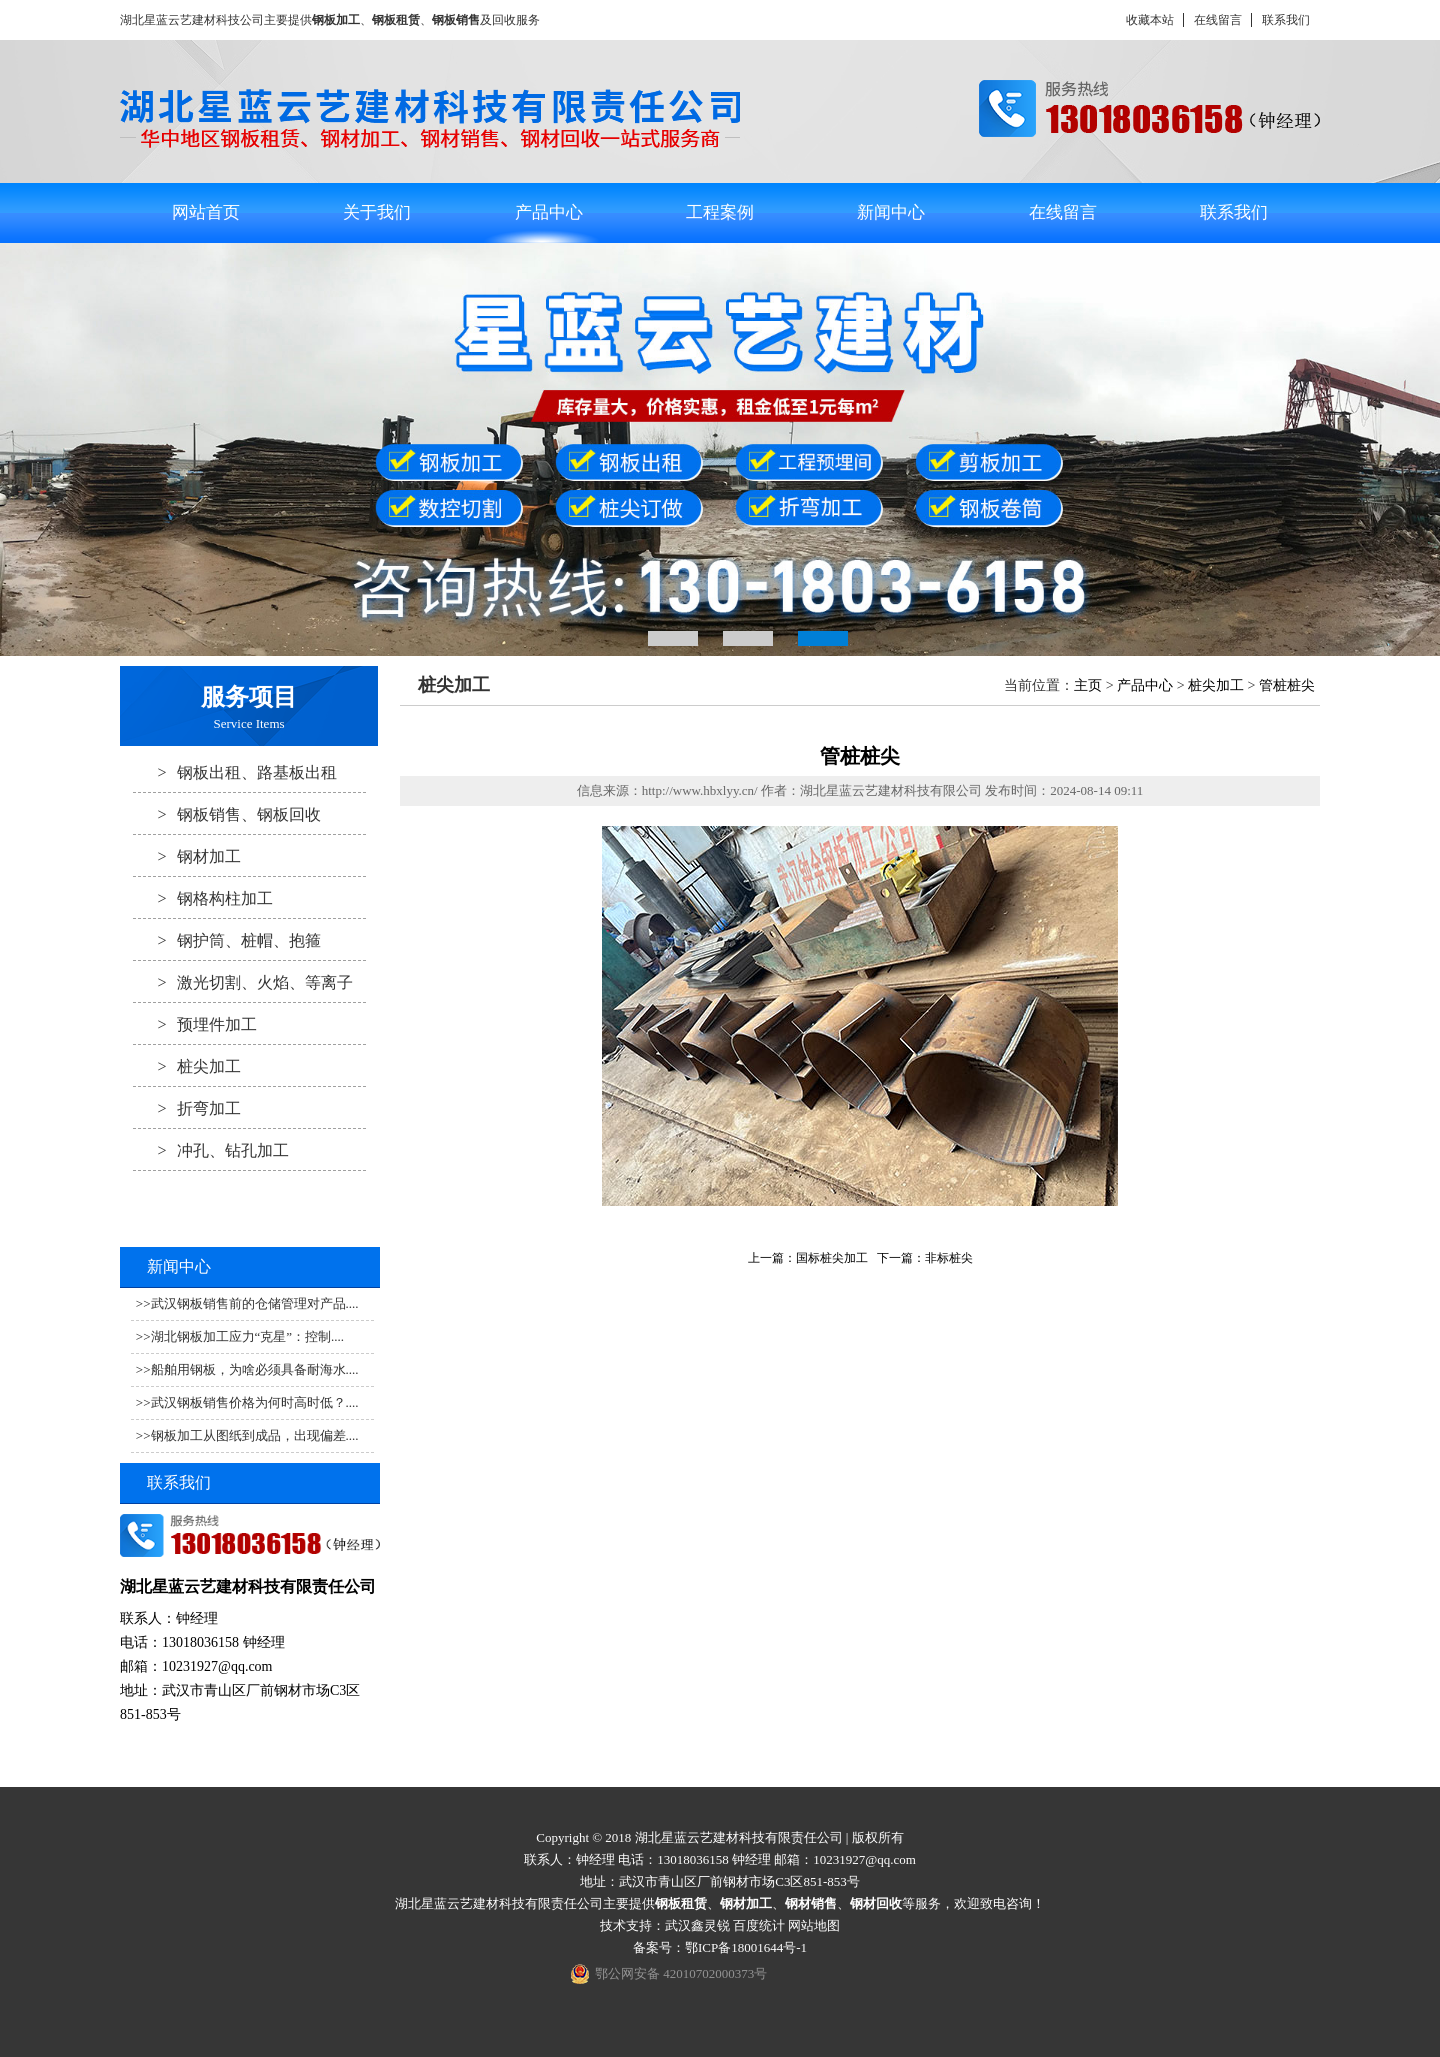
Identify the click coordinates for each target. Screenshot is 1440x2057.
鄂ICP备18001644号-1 (746, 1947)
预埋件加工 (195, 1024)
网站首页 (206, 212)
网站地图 (814, 1925)
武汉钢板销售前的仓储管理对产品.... (255, 1303)
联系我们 (1286, 20)
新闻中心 (891, 212)
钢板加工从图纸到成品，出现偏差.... (255, 1435)
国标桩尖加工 (832, 1258)
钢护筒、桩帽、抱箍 (227, 940)
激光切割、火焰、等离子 (243, 982)
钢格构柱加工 (203, 898)
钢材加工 (187, 856)
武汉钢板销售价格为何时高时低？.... (255, 1402)
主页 (1088, 685)
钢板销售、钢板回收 (227, 814)
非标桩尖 (949, 1258)
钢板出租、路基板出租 (235, 772)
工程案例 (720, 212)
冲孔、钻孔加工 (211, 1150)
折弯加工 (187, 1108)
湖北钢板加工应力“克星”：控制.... (248, 1336)
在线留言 (1218, 20)
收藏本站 (1150, 20)
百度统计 (759, 1925)
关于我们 (377, 212)
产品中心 (549, 212)
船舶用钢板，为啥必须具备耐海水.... (255, 1369)
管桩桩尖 (1287, 685)
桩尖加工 (187, 1066)
